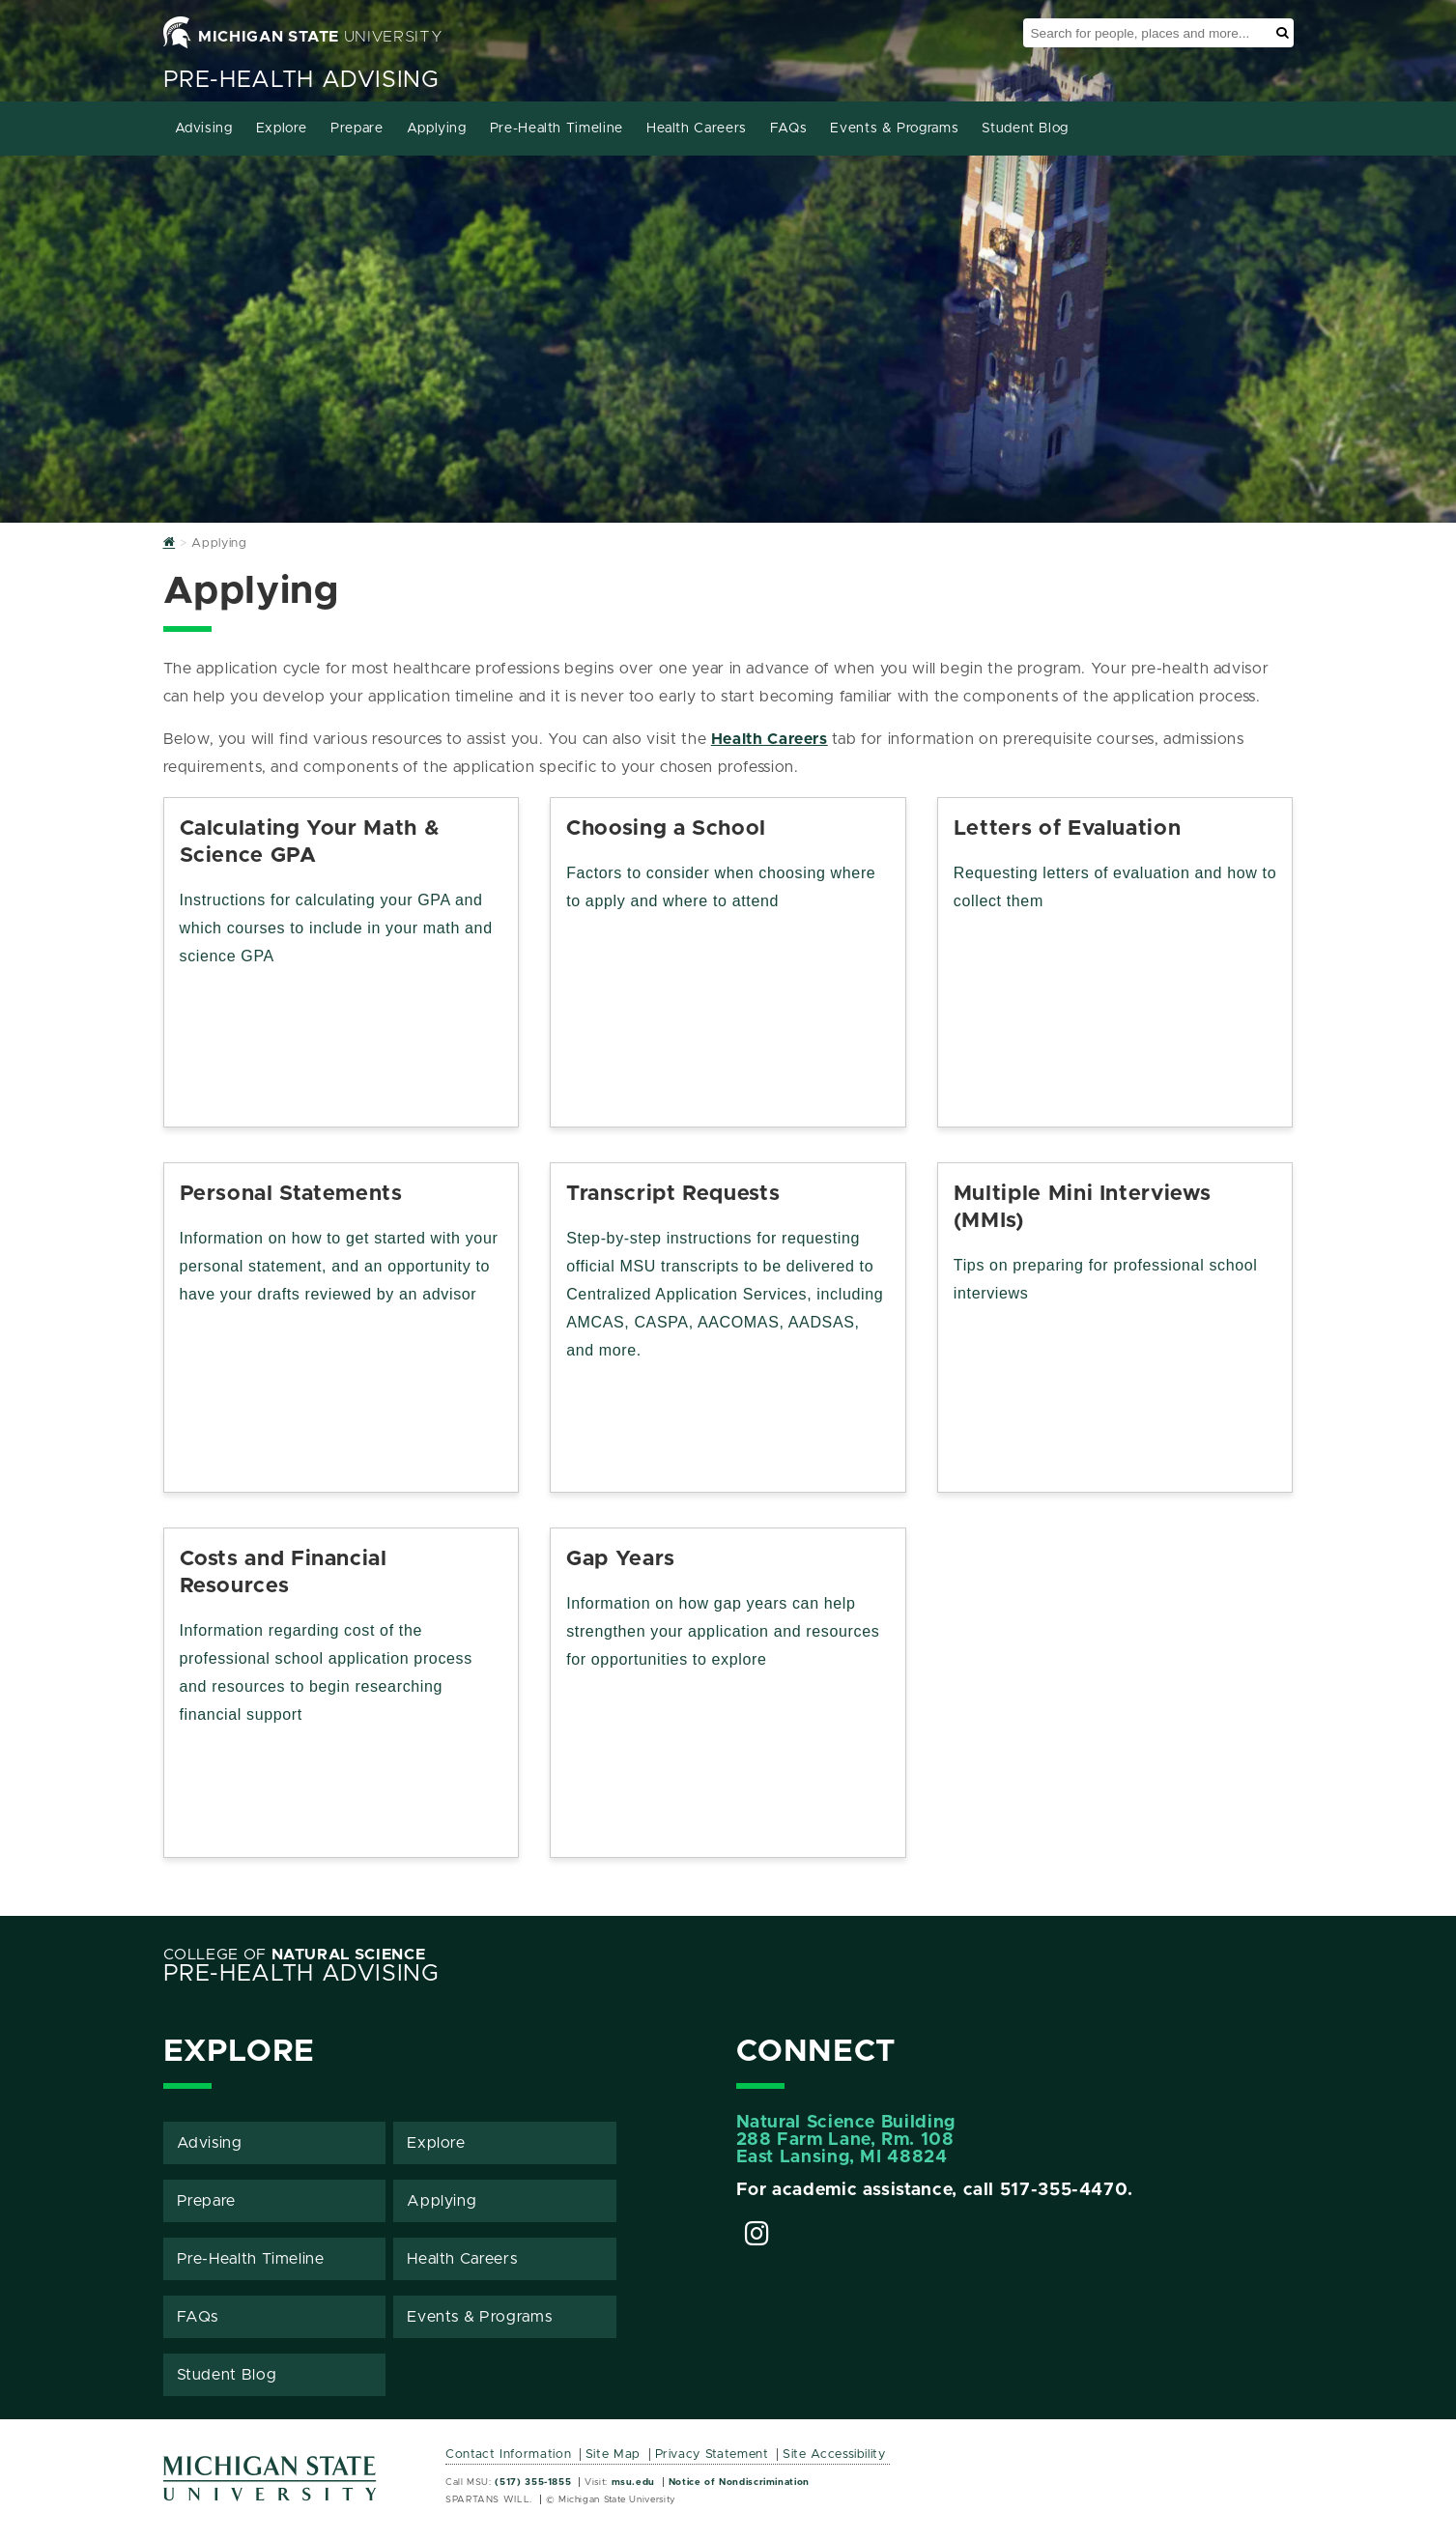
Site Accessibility (834, 2454)
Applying (437, 128)
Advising (204, 128)
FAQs (789, 128)
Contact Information (508, 2454)
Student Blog (1025, 128)
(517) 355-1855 (533, 2482)
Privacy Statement (712, 2454)
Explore (281, 128)
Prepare (356, 128)
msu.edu (633, 2482)
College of (294, 1954)
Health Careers (696, 128)
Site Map (613, 2454)
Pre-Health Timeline (556, 128)
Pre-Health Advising (301, 80)
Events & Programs (894, 128)
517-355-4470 (1064, 2190)
